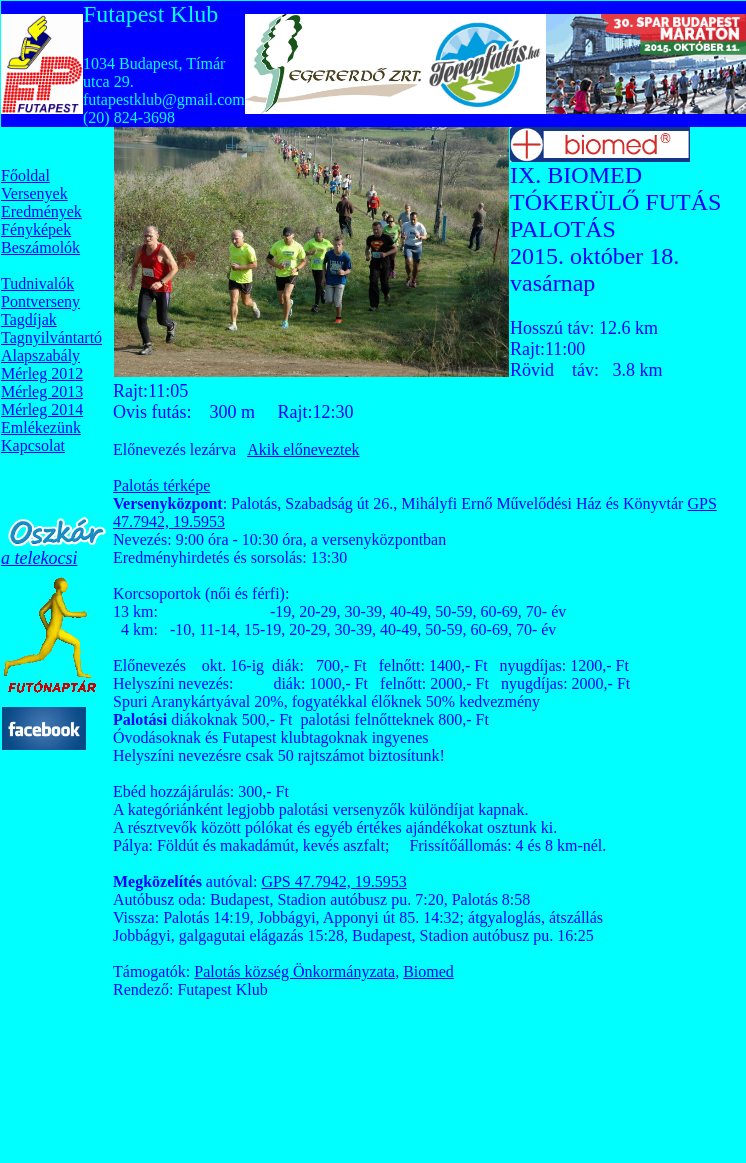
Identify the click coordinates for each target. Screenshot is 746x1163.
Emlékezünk (41, 427)
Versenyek (34, 193)
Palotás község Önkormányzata (294, 971)
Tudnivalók (37, 283)
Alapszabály (40, 355)
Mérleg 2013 (42, 391)
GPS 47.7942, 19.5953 (333, 881)
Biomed (428, 971)
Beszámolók (40, 247)
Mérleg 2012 (42, 373)
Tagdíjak (29, 319)
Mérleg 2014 (42, 409)
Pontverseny (40, 301)
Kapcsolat (33, 445)
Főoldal (25, 175)
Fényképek (36, 229)
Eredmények (41, 211)
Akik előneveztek (303, 449)
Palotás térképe (161, 485)
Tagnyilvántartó (51, 337)
